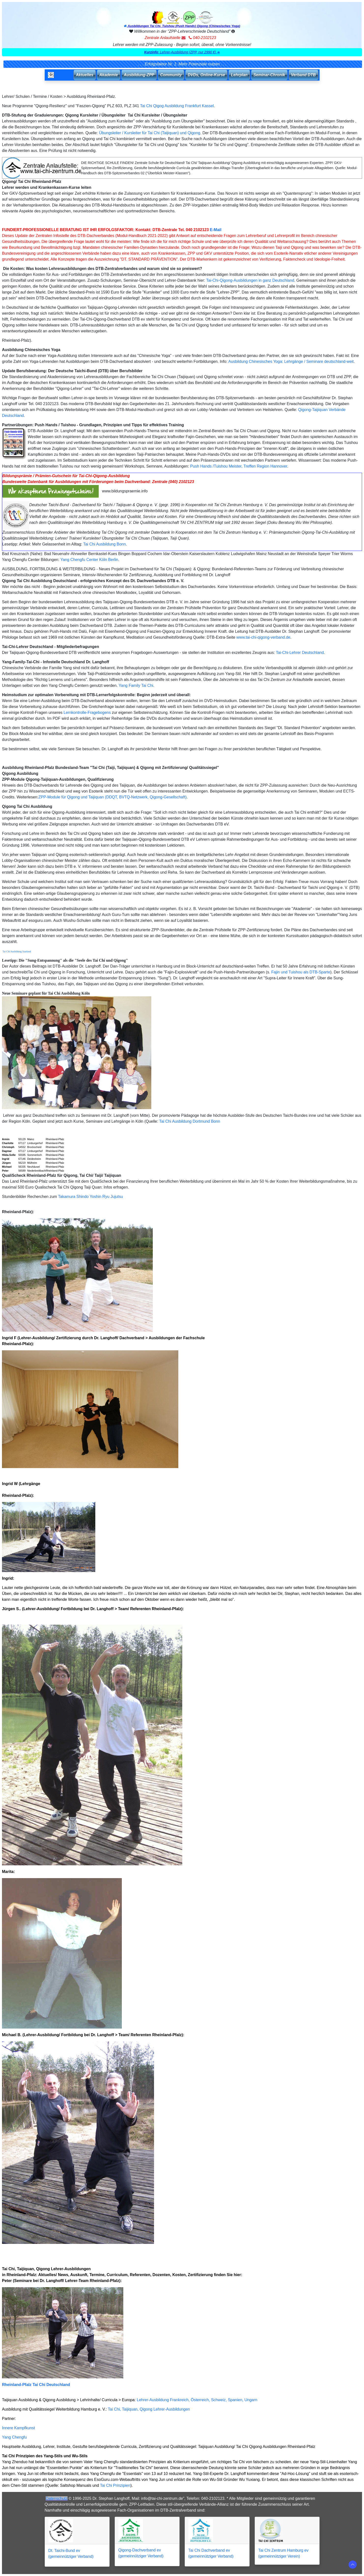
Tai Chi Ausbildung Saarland (16, 951)
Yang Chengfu (14, 2437)
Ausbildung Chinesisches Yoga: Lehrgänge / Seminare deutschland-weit (291, 361)
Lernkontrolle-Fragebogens (87, 712)
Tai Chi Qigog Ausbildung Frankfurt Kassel (177, 106)
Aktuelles (84, 75)
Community (171, 75)
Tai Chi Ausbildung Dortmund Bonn (189, 1121)
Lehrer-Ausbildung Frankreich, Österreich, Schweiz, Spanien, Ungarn (197, 2400)
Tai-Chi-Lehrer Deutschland (300, 652)
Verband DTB (303, 75)
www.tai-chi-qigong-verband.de (263, 637)
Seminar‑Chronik (269, 75)
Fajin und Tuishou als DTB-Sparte (300, 972)
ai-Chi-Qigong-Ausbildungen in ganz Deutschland (251, 280)
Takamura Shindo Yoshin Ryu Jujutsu (90, 1196)
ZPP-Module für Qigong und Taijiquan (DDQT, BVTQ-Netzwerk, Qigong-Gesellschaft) (112, 797)
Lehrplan (239, 75)
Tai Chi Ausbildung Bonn (104, 544)
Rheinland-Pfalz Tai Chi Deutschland (36, 2385)
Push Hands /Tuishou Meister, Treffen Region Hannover (238, 466)
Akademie (108, 75)
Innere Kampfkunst (18, 2428)
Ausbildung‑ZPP (139, 75)
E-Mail (215, 230)
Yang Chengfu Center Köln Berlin (89, 560)
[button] (182, 52)
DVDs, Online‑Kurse (206, 75)
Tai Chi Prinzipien (115, 2485)
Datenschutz (57, 2498)
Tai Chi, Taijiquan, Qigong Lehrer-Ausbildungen (149, 2409)
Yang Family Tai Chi (136, 685)
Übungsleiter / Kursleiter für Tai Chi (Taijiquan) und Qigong (149, 133)
